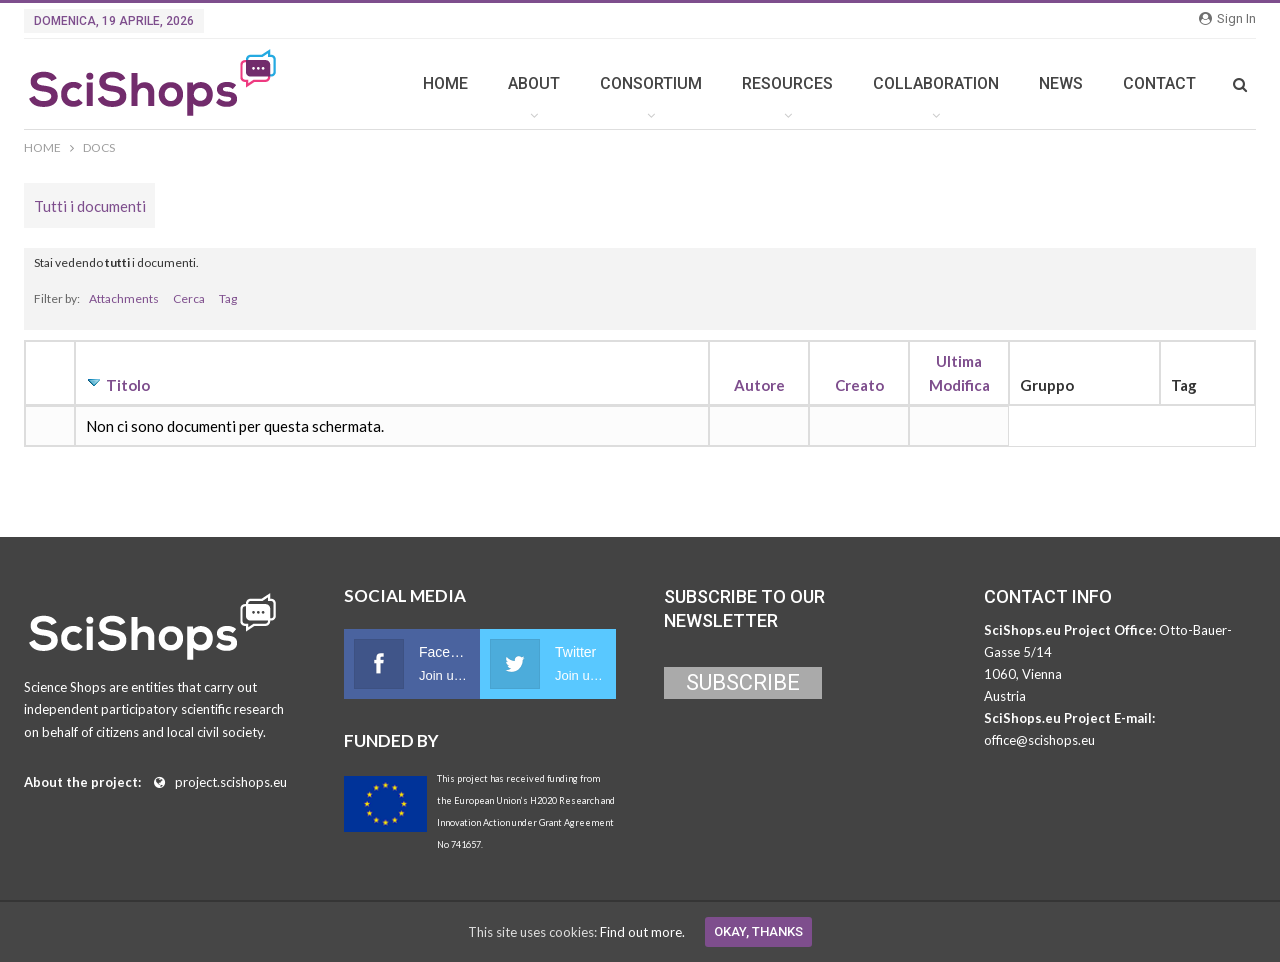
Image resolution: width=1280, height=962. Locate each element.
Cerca (189, 298)
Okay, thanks (758, 931)
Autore (759, 385)
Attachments (124, 298)
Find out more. (642, 932)
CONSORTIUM (651, 83)
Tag (228, 298)
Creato (859, 385)
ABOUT (534, 83)
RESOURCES (787, 83)
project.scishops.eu (231, 782)
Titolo (128, 385)
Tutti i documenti (90, 206)
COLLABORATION (936, 83)
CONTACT (1159, 83)
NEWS (1061, 83)
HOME (445, 83)
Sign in (1227, 18)
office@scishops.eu (1039, 740)
